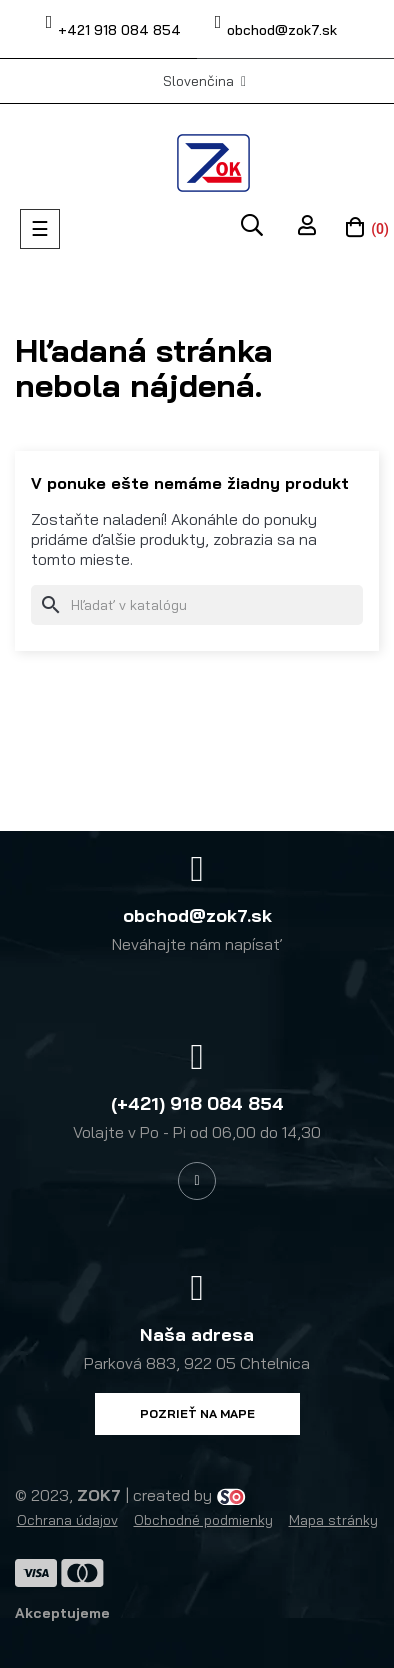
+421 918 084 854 (119, 30)
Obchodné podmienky (203, 1520)
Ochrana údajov (67, 1520)
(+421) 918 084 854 (197, 1103)
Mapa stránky (333, 1520)
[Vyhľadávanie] (197, 605)
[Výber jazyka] (204, 81)
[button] (197, 1414)
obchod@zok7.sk (282, 30)
